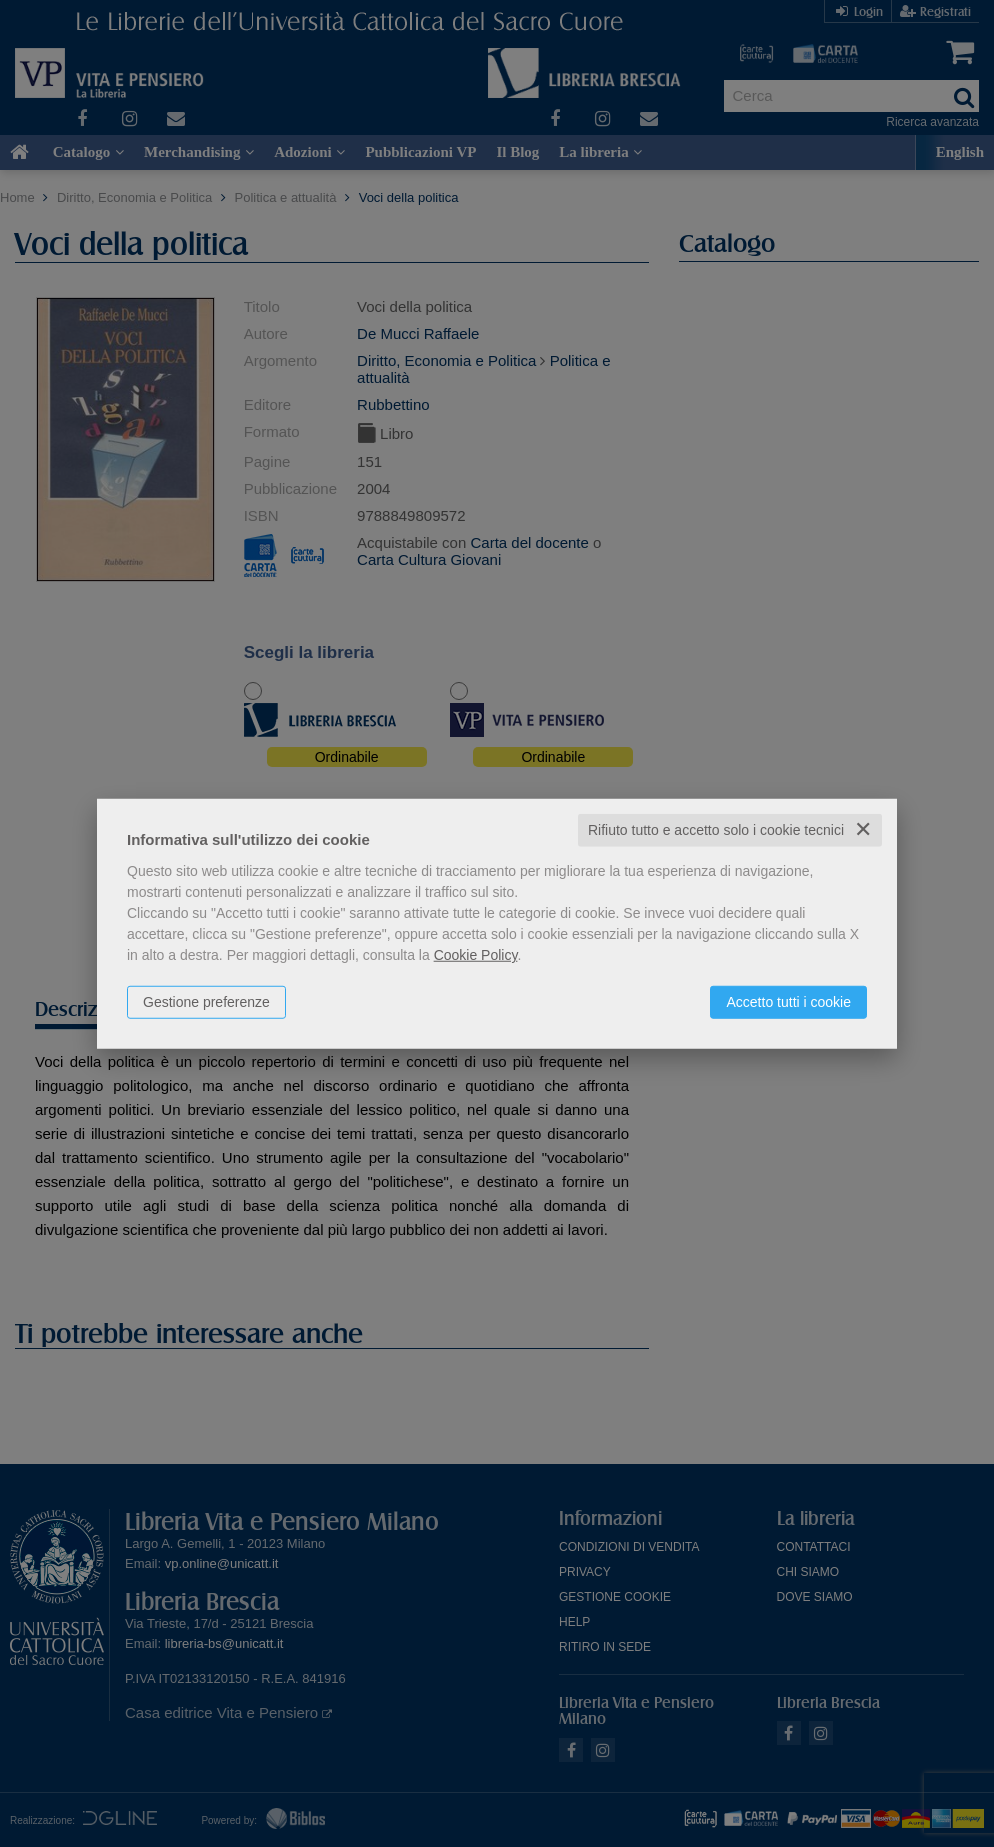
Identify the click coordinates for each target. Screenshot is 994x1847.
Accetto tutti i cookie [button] (788, 1002)
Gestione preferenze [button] (206, 1002)
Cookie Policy (476, 955)
